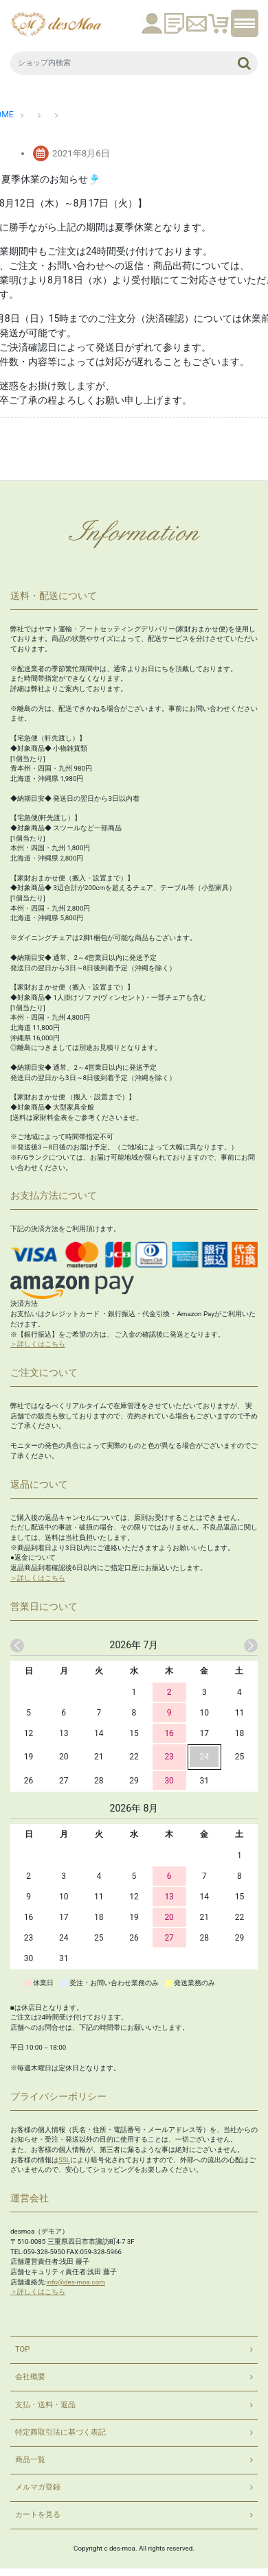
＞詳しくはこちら (37, 1344)
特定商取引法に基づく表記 (60, 2432)
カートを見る (37, 2514)
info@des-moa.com (75, 2282)
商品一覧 (30, 2459)
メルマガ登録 (37, 2487)
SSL (64, 2160)
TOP (22, 2349)
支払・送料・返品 (45, 2404)
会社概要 (30, 2376)
